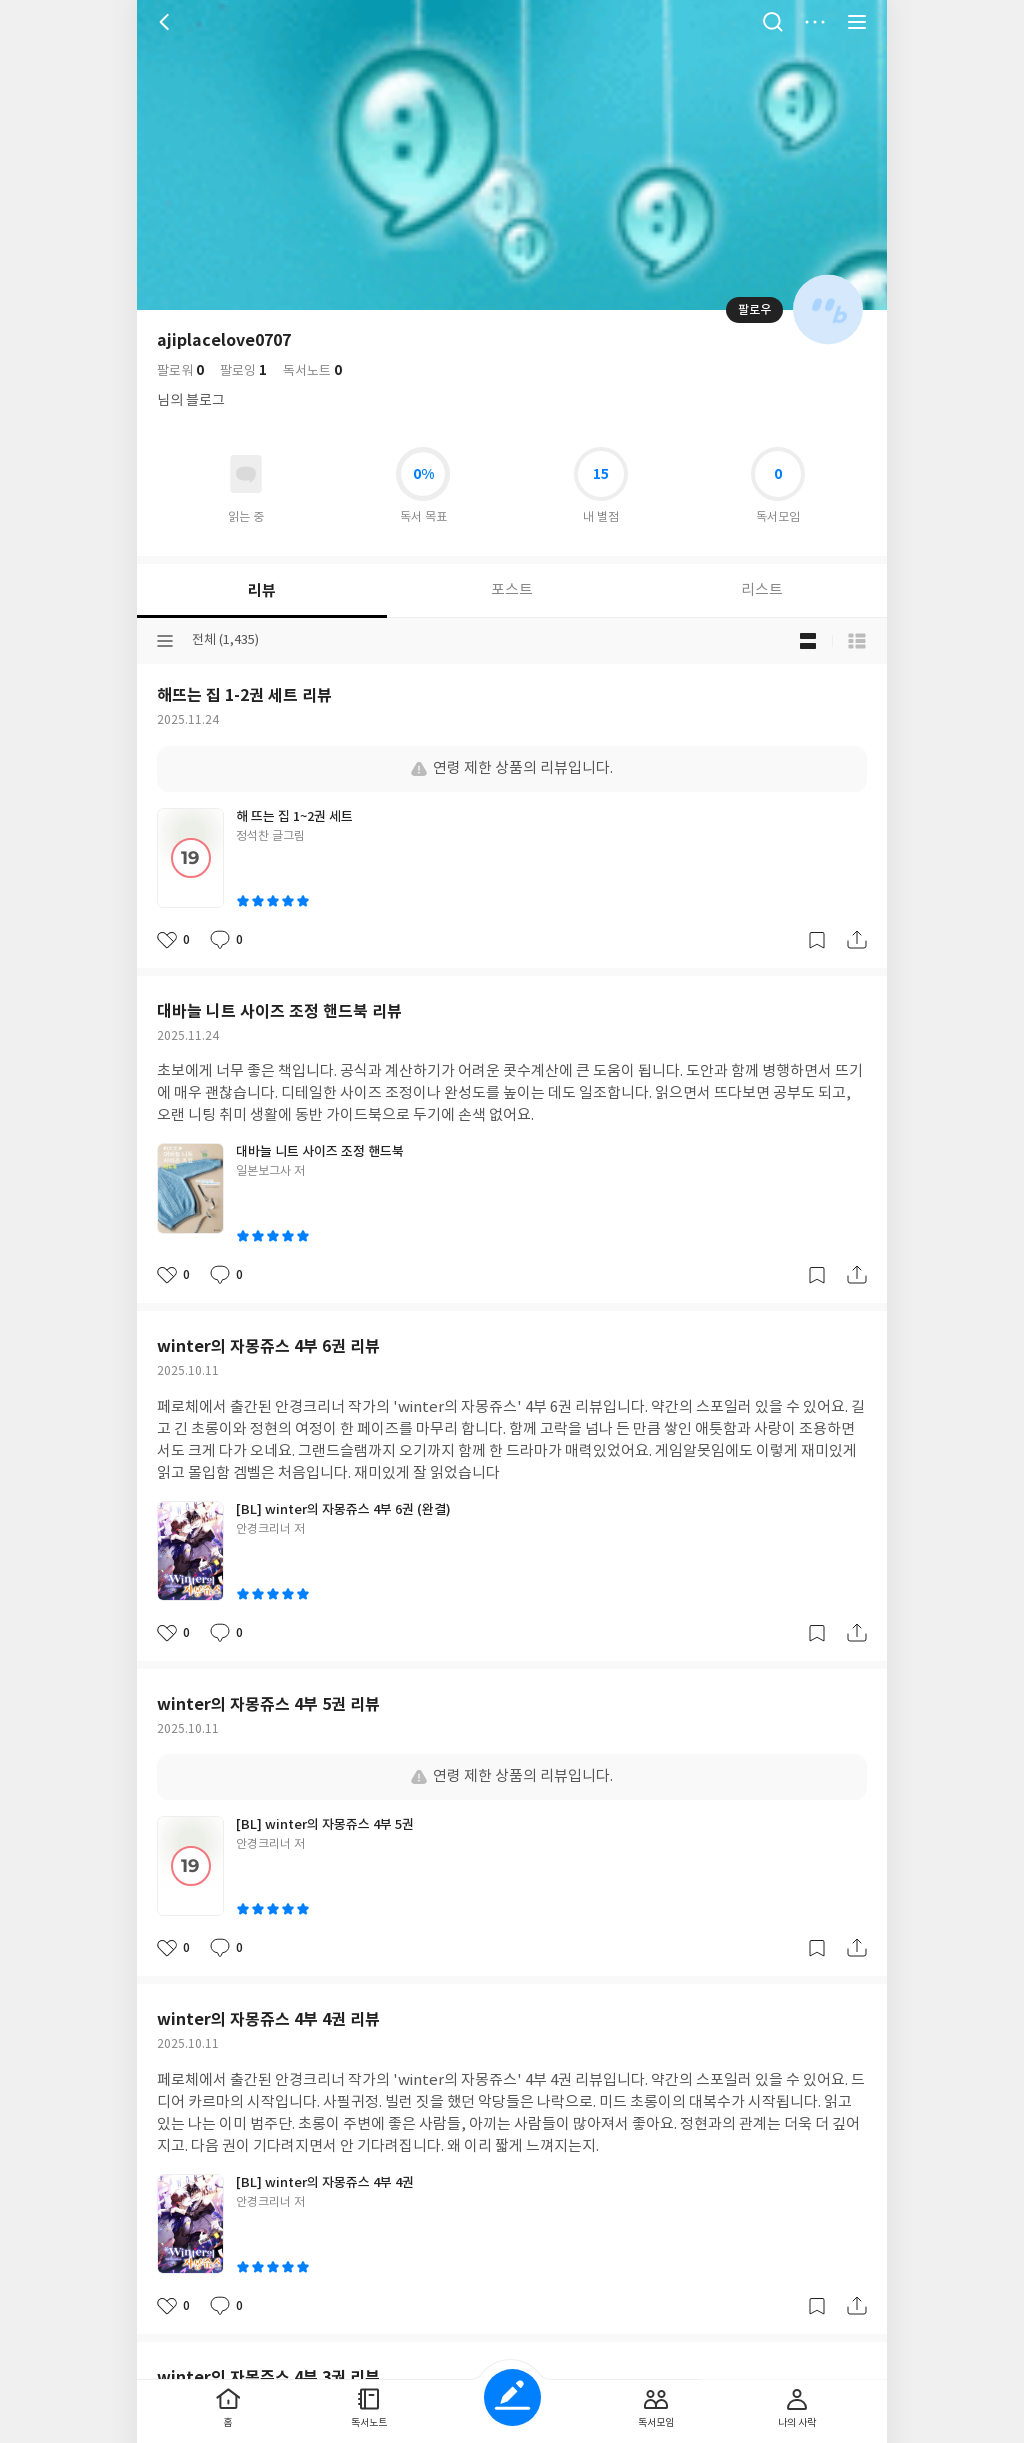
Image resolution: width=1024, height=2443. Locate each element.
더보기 (815, 22)
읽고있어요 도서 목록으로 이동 (246, 474)
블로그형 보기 (808, 641)
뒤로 (167, 22)
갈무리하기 (817, 940)
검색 (773, 22)
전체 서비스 (857, 22)
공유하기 (857, 940)
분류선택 (165, 641)
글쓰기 (512, 2397)
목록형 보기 (857, 641)
